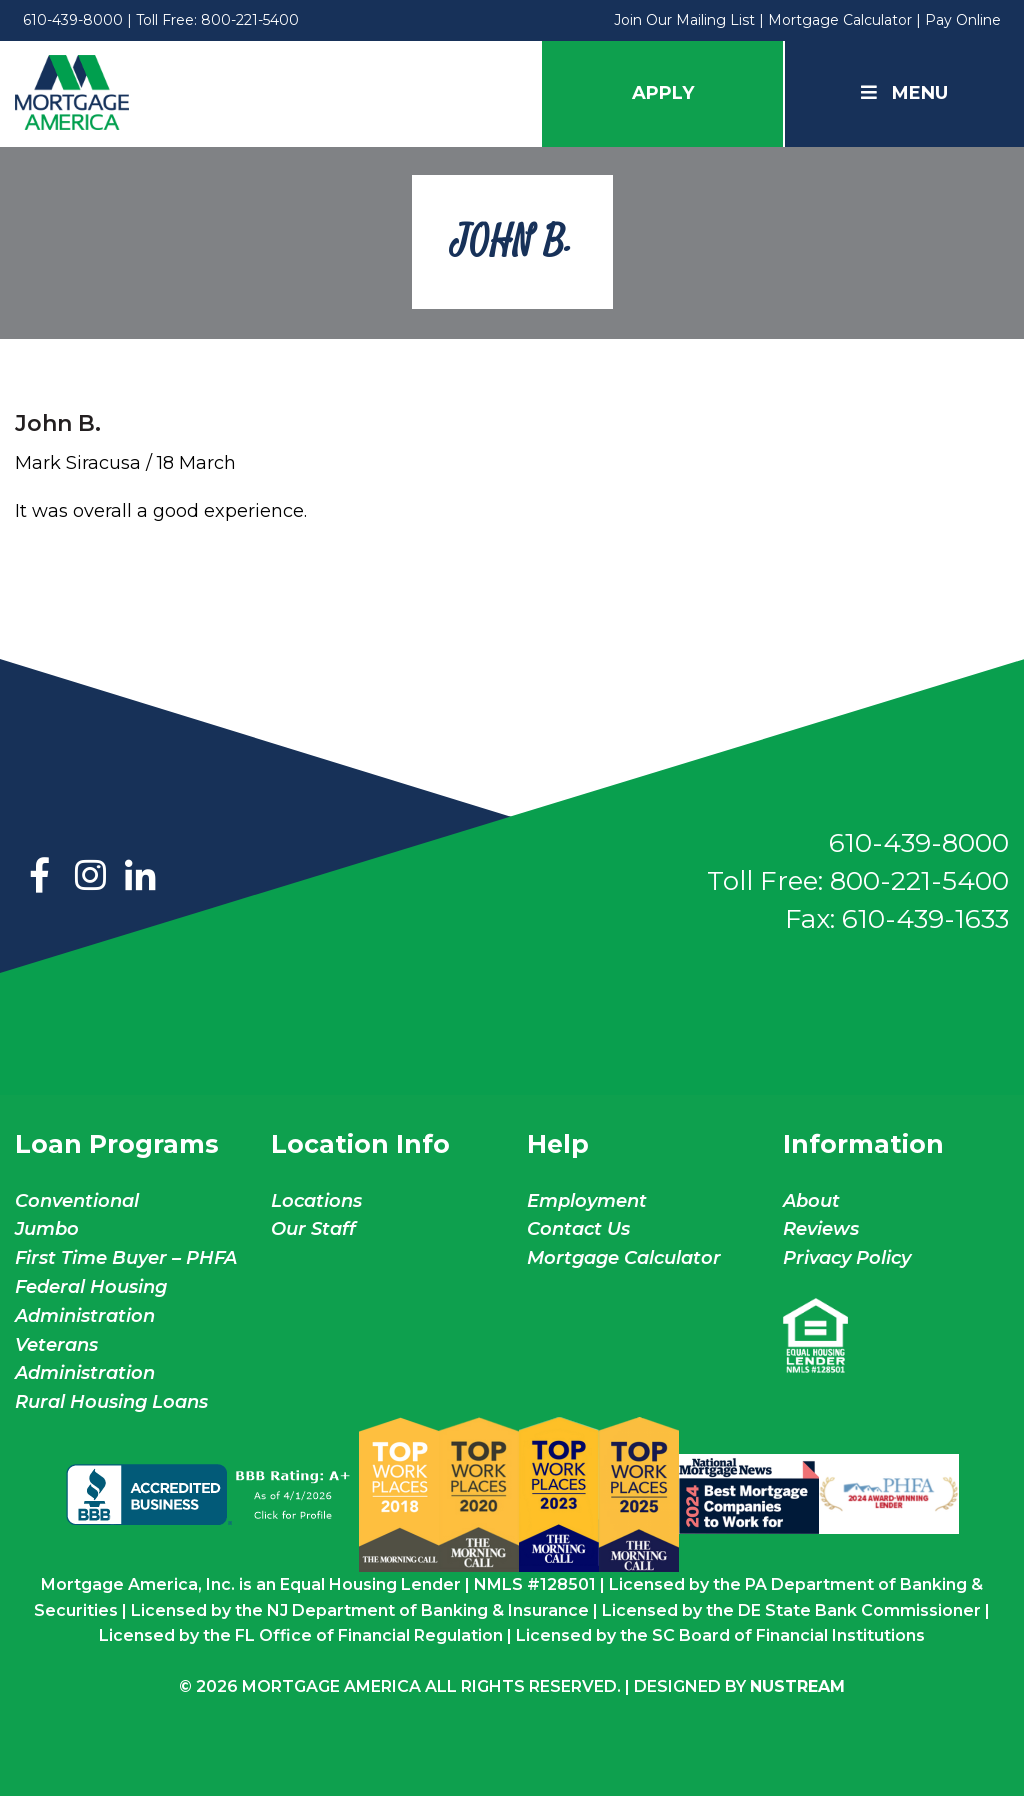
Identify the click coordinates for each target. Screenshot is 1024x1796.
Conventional (77, 1201)
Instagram (90, 877)
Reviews (821, 1229)
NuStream (797, 1686)
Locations (316, 1201)
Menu (904, 93)
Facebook (40, 877)
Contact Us (578, 1229)
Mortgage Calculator (840, 20)
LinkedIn (140, 877)
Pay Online (963, 20)
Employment (587, 1201)
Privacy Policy (847, 1258)
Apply (663, 93)
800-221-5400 (250, 20)
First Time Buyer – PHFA (126, 1258)
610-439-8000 (73, 20)
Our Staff (316, 1229)
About (811, 1201)
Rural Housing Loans (111, 1402)
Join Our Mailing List (684, 20)
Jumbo (47, 1229)
